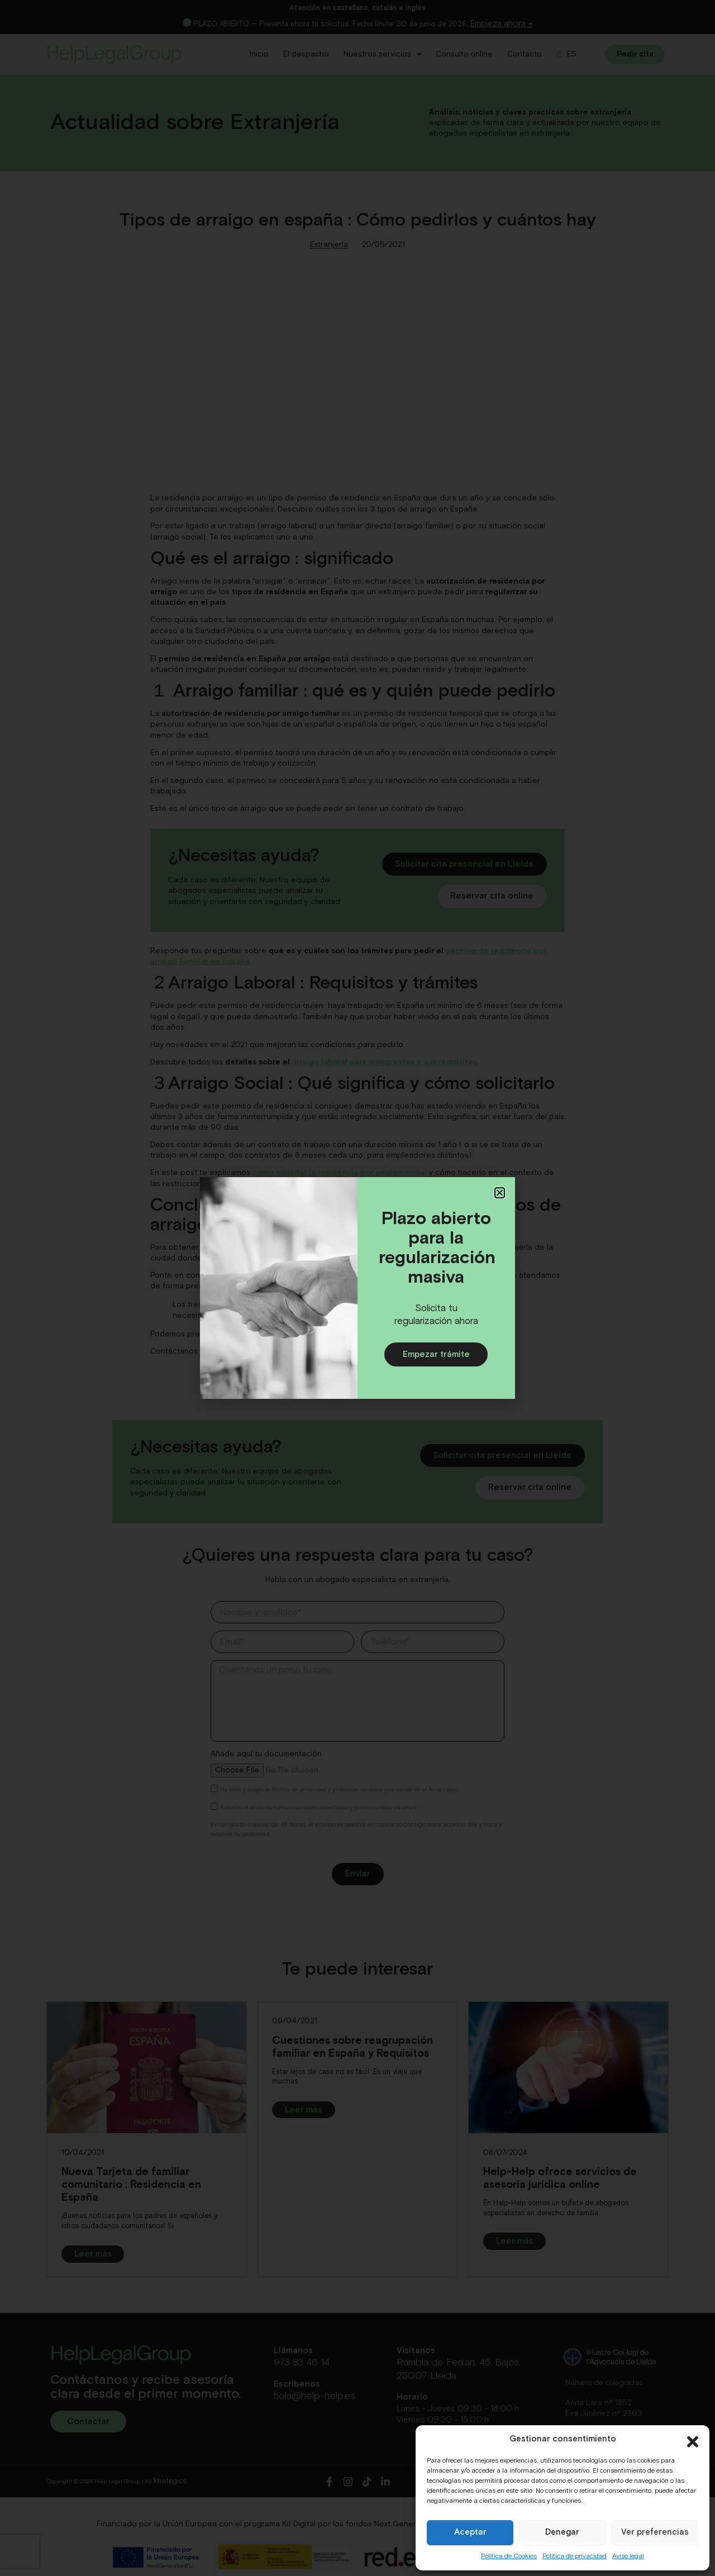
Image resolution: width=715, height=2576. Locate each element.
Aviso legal (628, 2556)
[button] (692, 2439)
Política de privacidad (574, 2556)
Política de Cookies (509, 2556)
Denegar (562, 2532)
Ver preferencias (655, 2532)
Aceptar (470, 2532)
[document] (357, 1288)
